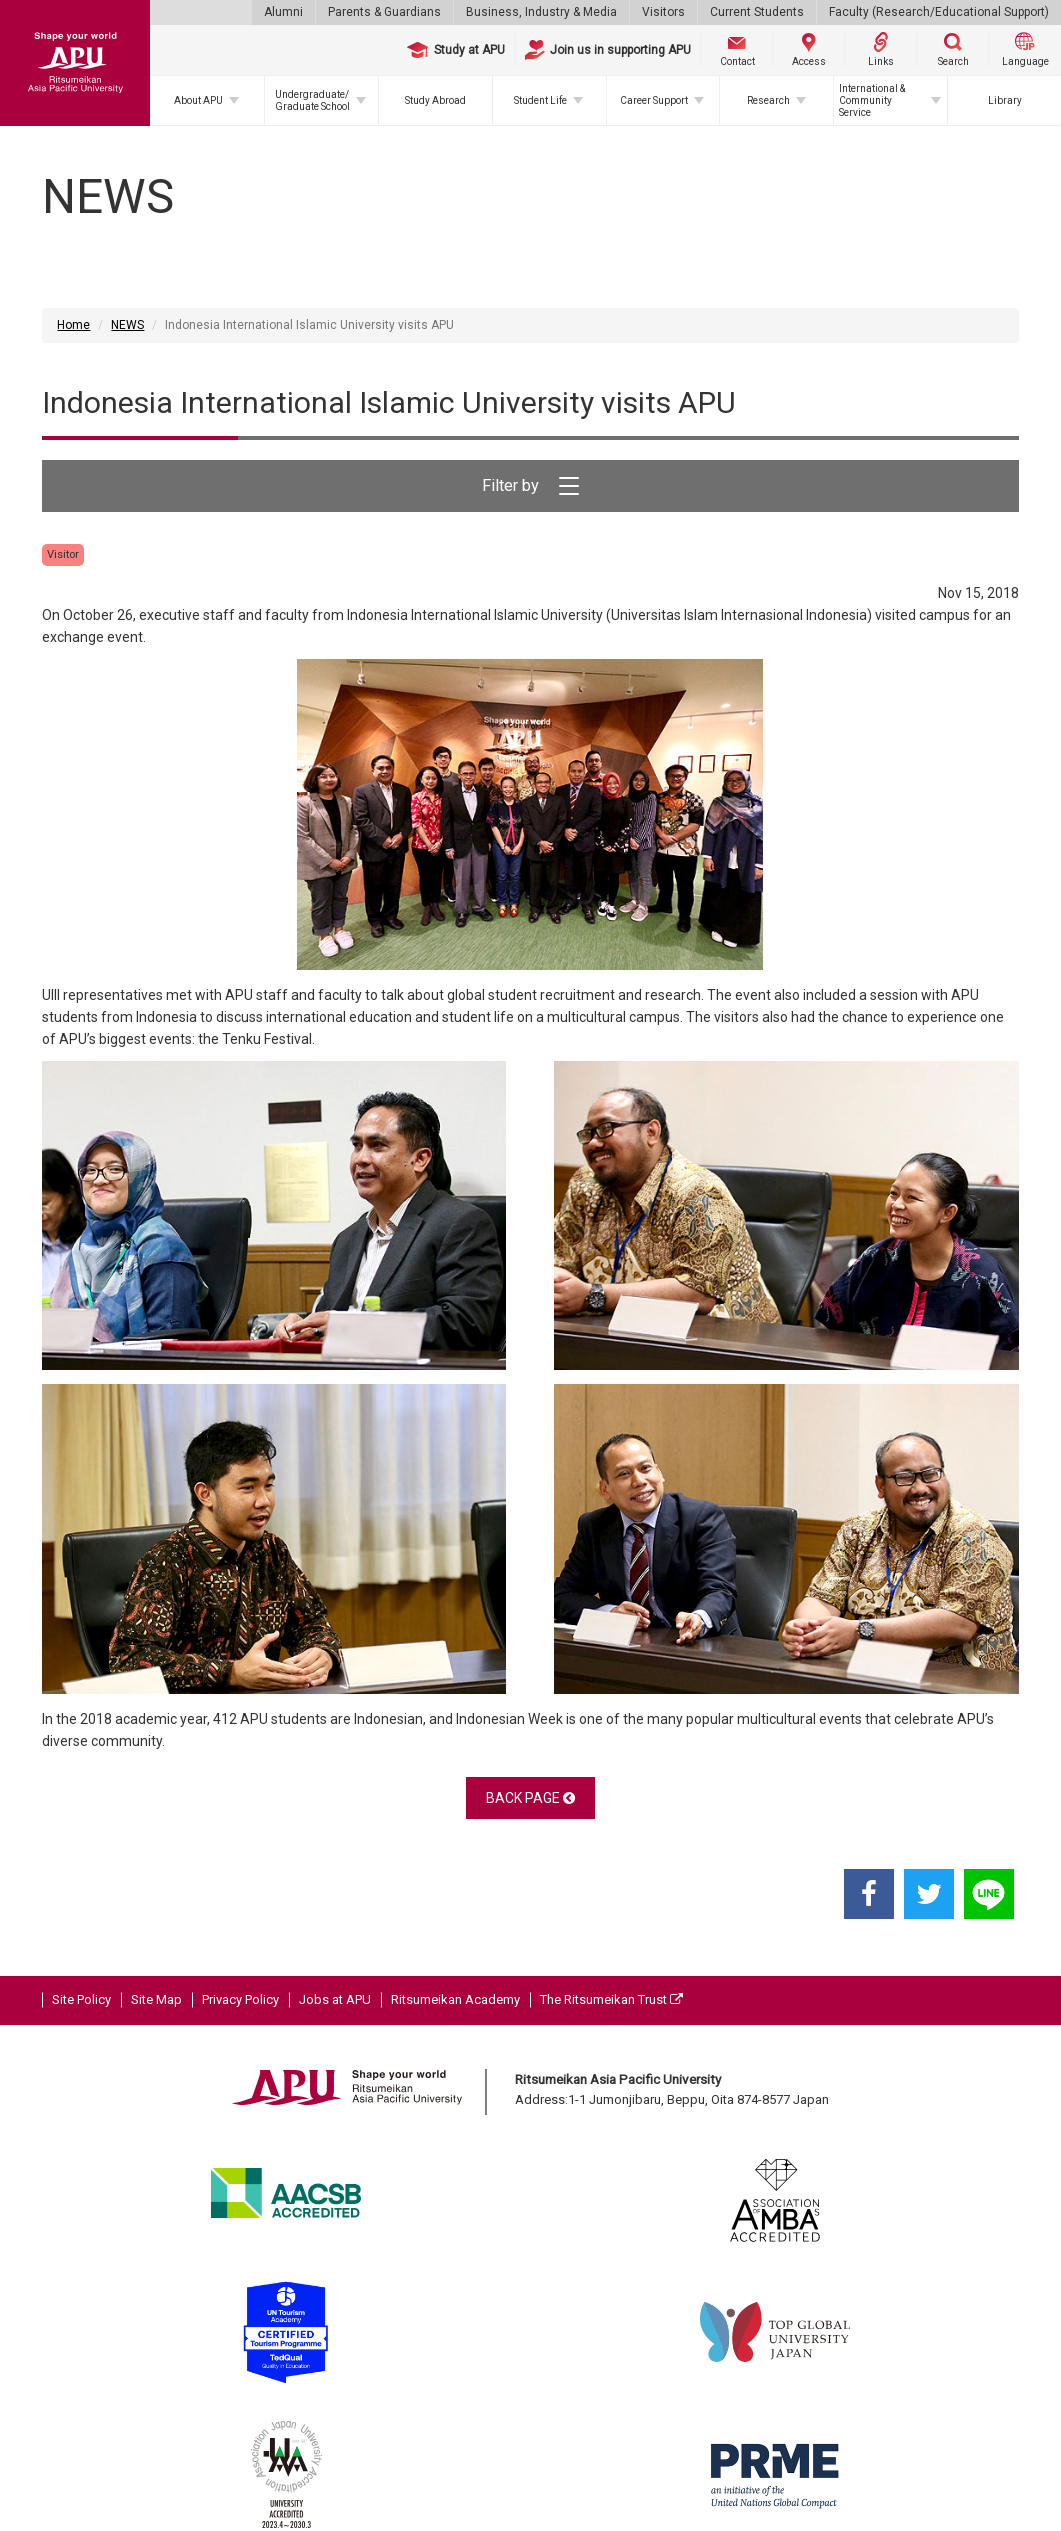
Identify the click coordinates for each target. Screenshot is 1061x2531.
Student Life (540, 100)
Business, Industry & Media (541, 12)
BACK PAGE (530, 1798)
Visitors (663, 12)
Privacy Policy (240, 1999)
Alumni (283, 12)
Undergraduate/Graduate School (312, 100)
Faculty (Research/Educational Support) (939, 12)
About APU (198, 100)
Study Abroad (435, 100)
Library (1005, 100)
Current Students (757, 12)
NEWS (127, 325)
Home (73, 325)
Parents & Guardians (384, 12)
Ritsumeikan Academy (455, 1999)
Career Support (654, 100)
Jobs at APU (335, 1999)
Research (768, 100)
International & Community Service (872, 100)
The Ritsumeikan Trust (611, 1999)
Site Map (156, 1999)
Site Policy (81, 1999)
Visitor (63, 554)
